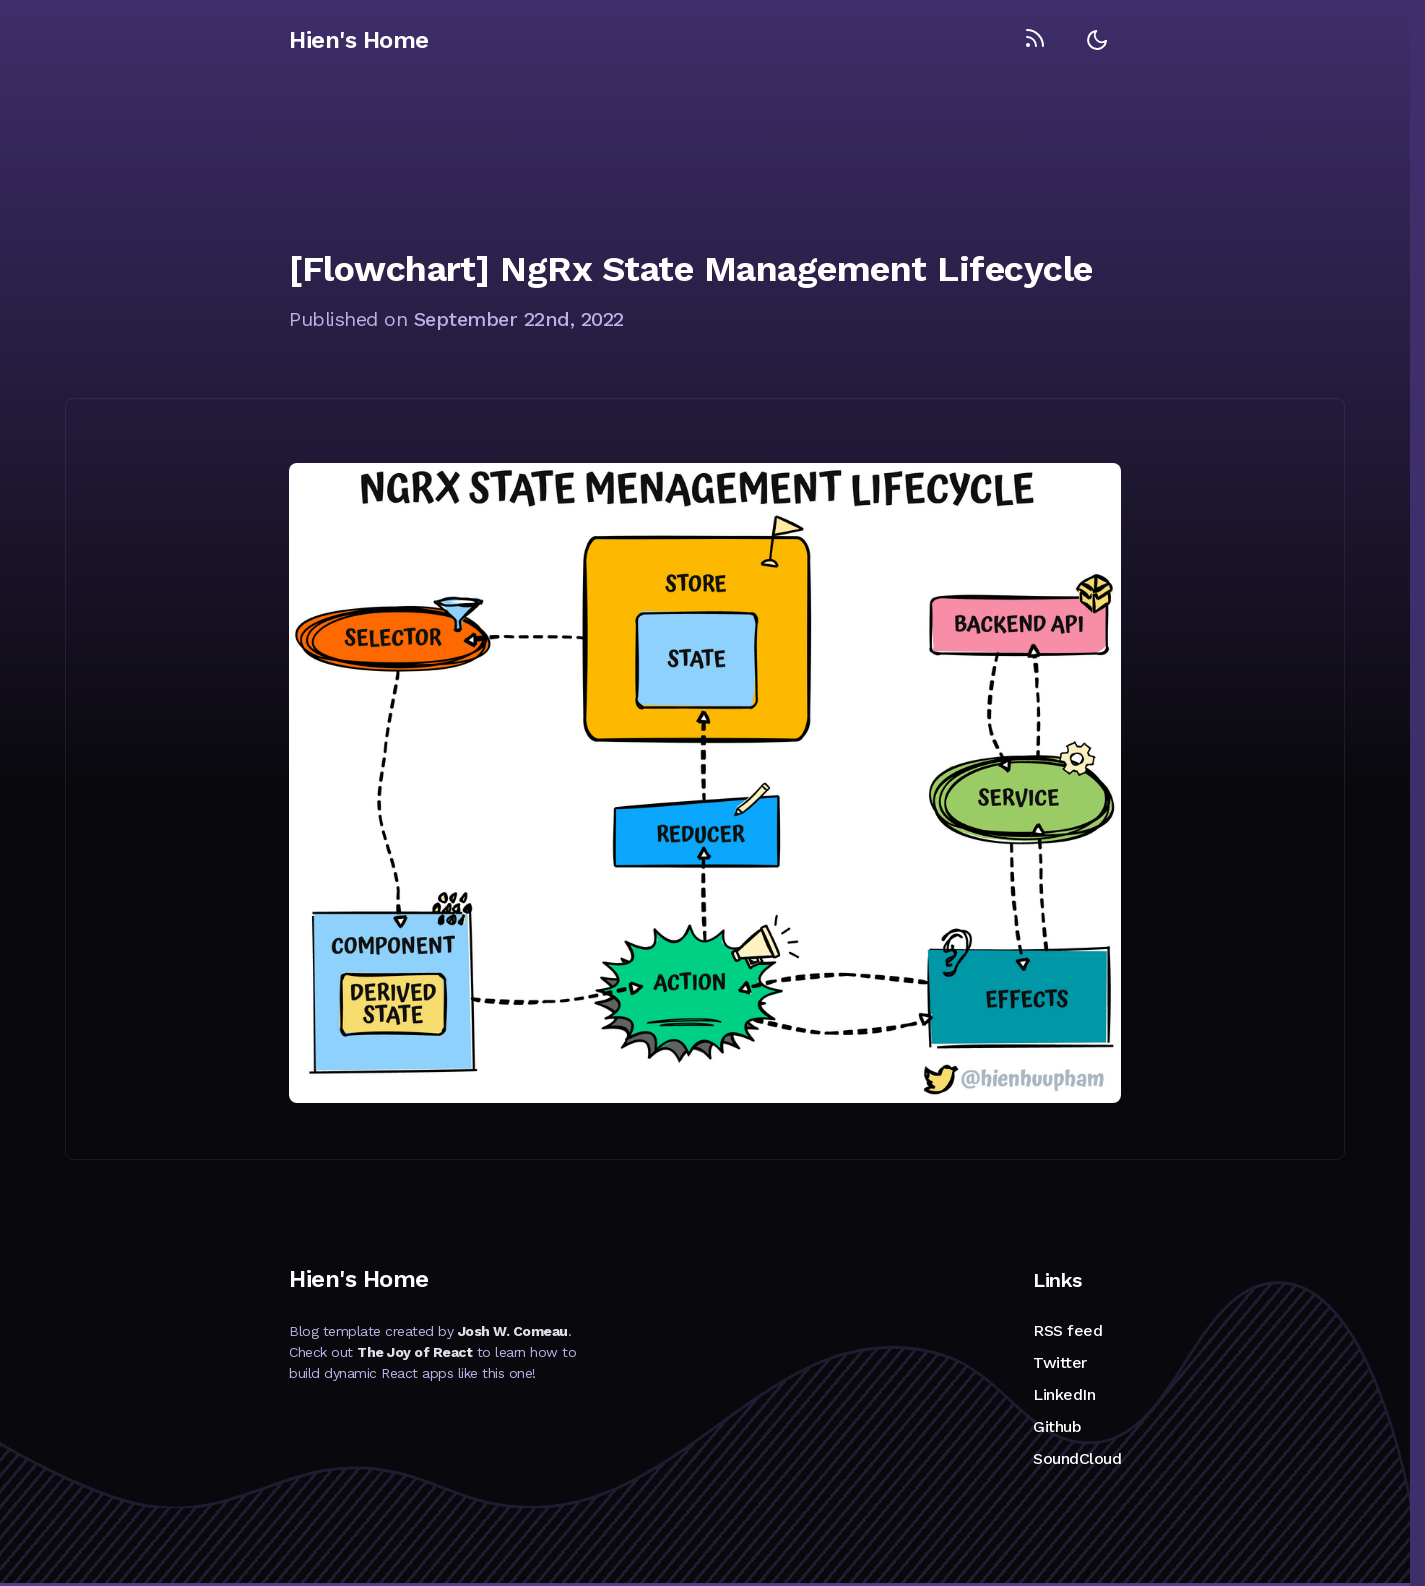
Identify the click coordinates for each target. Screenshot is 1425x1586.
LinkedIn (1064, 1394)
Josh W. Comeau (513, 1331)
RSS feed (1067, 1330)
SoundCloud (1077, 1458)
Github (1057, 1426)
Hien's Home (359, 40)
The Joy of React (414, 1352)
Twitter (1060, 1362)
